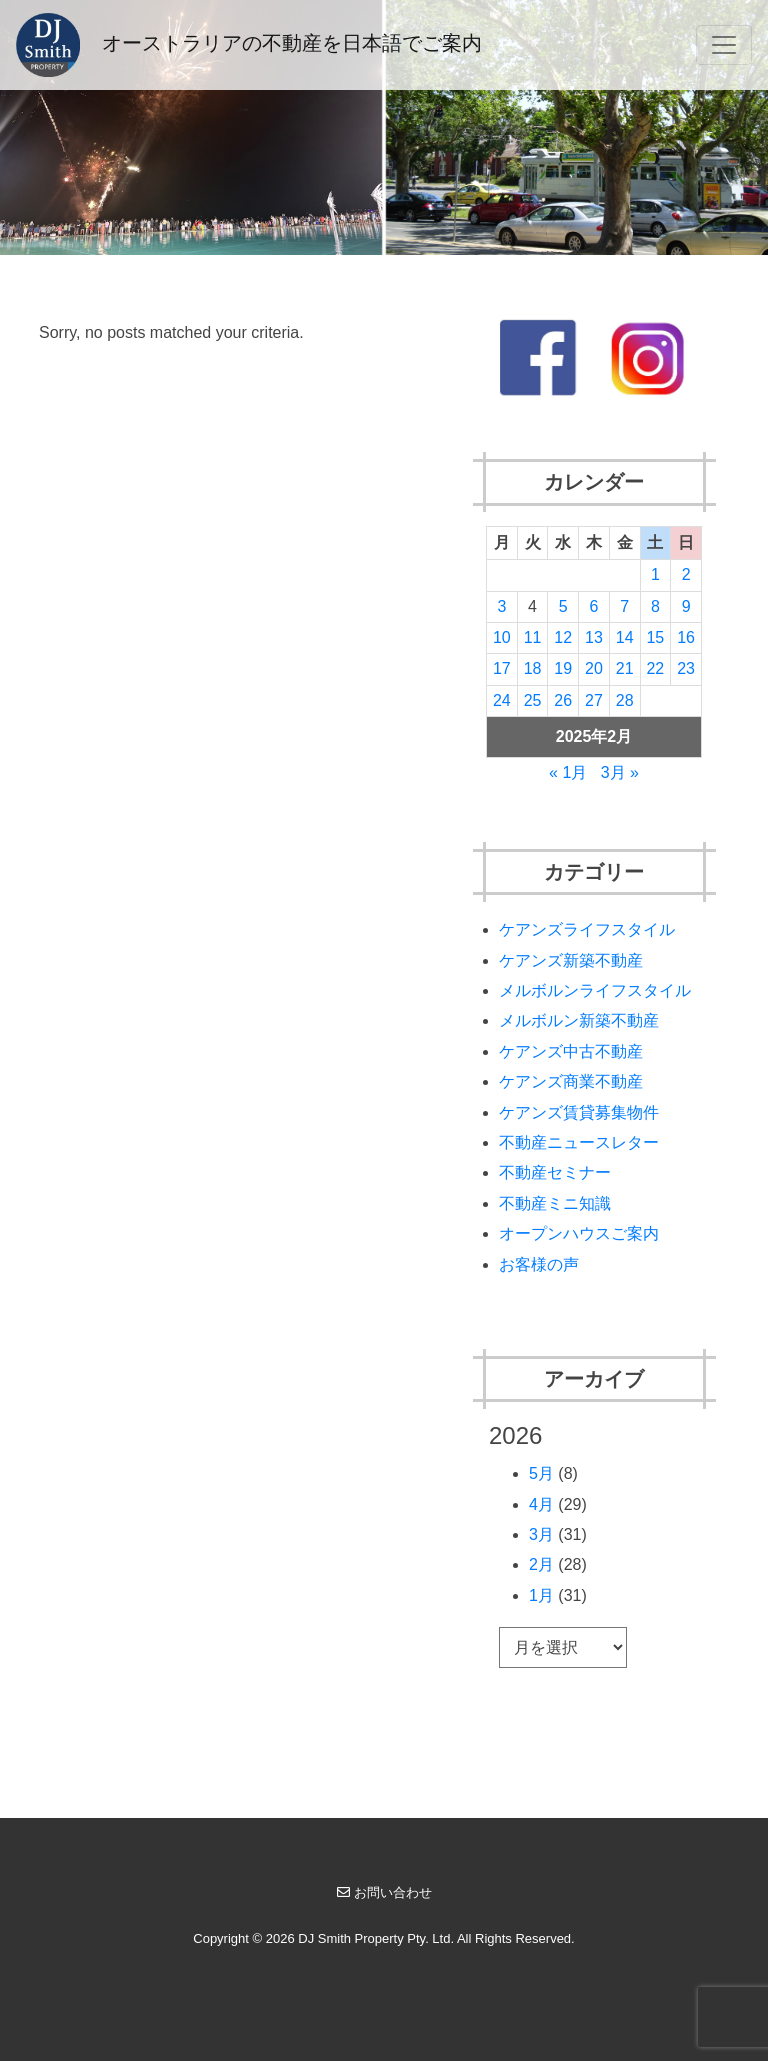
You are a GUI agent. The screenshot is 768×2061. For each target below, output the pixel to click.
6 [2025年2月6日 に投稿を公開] (594, 606)
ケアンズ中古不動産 (571, 1051)
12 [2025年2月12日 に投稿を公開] (563, 637)
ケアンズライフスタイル (587, 929)
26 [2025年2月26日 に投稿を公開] (563, 700)
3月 (541, 1534)
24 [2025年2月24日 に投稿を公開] (502, 700)
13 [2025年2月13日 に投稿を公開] (594, 637)
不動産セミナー (555, 1172)
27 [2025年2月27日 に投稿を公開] (594, 700)
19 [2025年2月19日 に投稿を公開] (563, 668)
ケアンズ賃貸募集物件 (579, 1112)
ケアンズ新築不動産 (571, 960)
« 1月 (568, 772)
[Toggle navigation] (724, 45)
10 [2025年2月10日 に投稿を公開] (502, 637)
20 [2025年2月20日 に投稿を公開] (594, 668)
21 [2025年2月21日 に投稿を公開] (625, 668)
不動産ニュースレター (579, 1142)
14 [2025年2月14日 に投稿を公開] (625, 637)
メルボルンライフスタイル (595, 990)
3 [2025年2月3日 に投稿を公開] (501, 606)
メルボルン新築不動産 (579, 1020)
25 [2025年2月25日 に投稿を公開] (533, 700)
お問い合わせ (384, 1892)
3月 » (620, 772)
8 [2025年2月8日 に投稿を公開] (655, 606)
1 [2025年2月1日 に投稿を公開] (655, 574)
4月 (541, 1504)
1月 (541, 1595)
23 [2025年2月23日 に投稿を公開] (686, 668)
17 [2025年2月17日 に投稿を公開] (502, 668)
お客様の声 (539, 1264)
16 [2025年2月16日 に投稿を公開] (686, 637)
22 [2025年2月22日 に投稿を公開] (655, 668)
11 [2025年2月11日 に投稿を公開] (533, 637)
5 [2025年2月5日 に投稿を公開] (563, 606)
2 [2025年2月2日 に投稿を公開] (686, 574)
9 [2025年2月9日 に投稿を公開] (686, 606)
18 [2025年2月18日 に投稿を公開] (533, 668)
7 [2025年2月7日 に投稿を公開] (624, 606)
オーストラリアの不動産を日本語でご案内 (249, 45)
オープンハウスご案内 (579, 1233)
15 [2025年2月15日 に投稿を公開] (655, 637)
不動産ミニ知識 (555, 1203)
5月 (541, 1473)
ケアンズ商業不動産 (571, 1081)
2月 (541, 1564)
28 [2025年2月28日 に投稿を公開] (625, 700)
